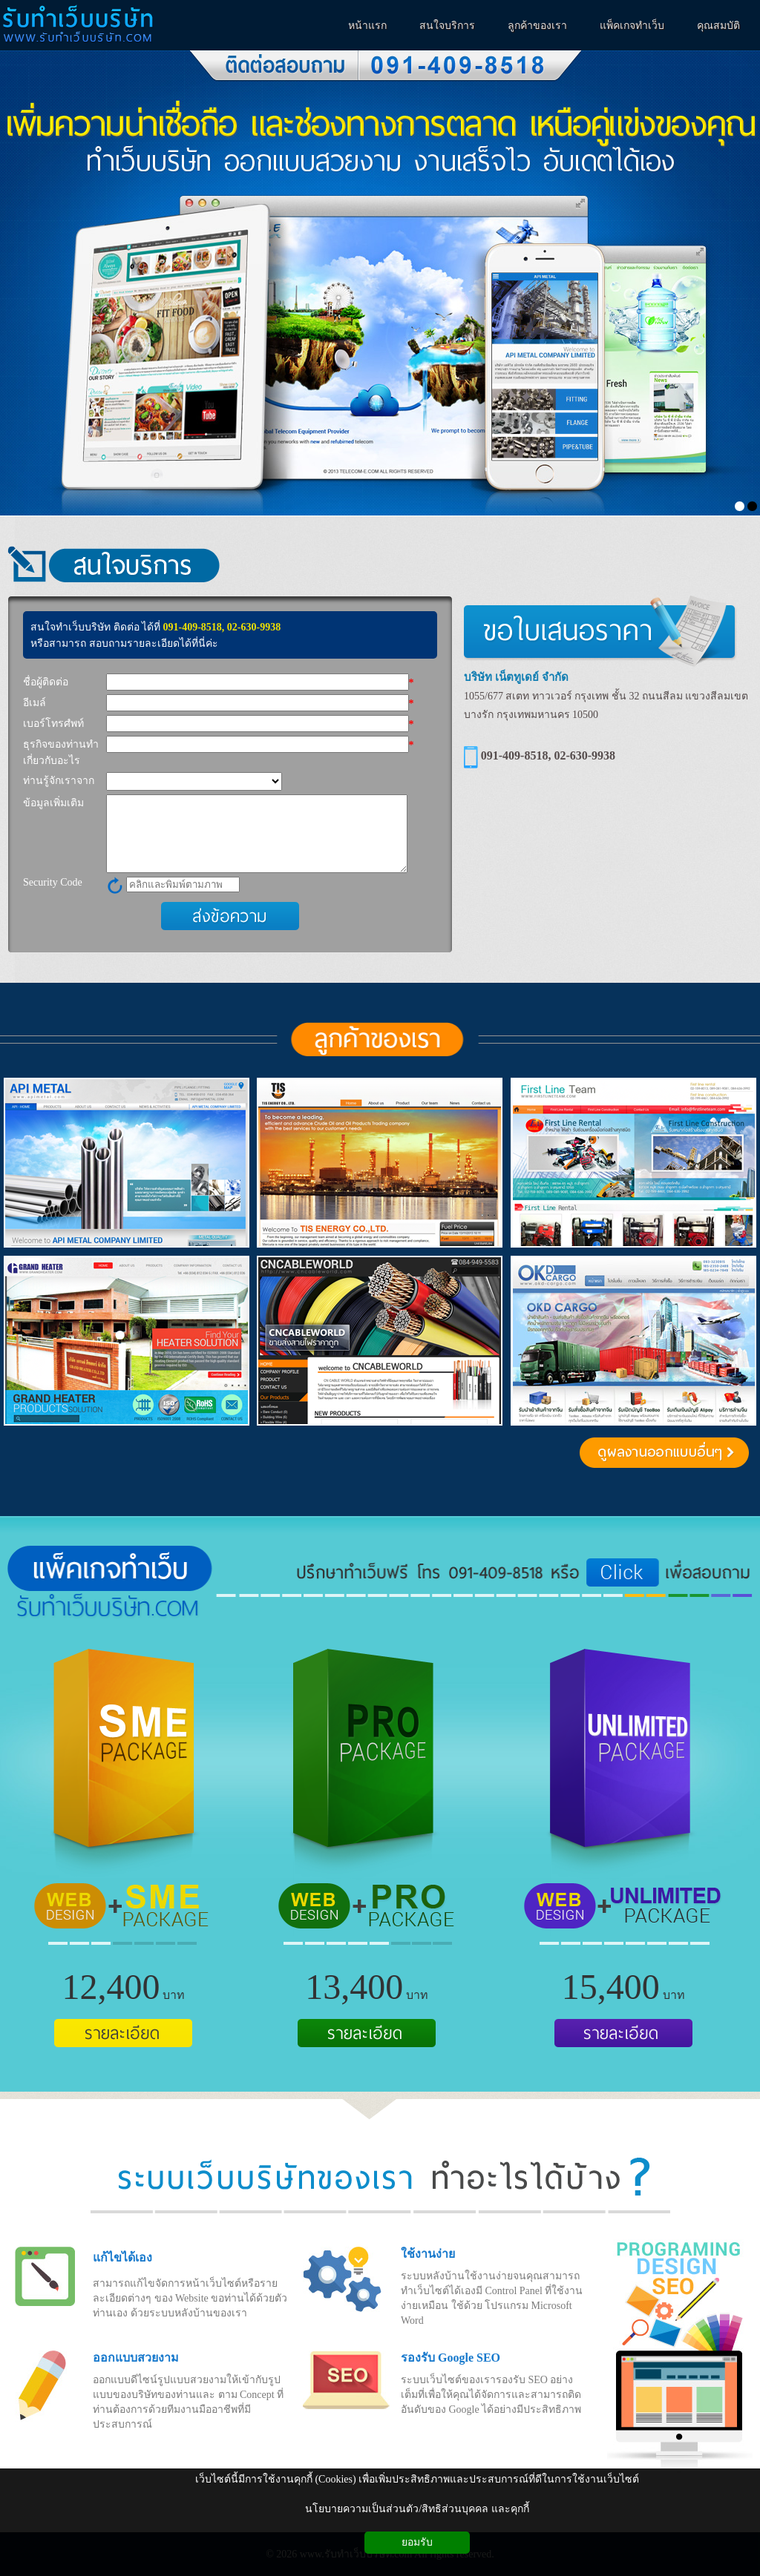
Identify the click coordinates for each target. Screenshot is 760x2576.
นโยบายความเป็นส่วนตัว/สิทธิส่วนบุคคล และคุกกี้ (416, 2508)
